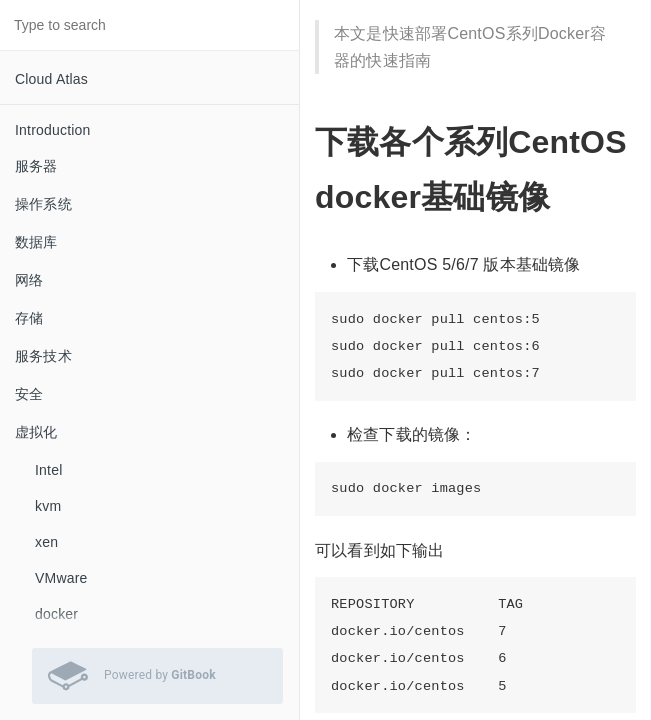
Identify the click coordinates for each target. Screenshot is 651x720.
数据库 (36, 242)
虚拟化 (36, 432)
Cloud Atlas (51, 79)
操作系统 (43, 204)
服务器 (36, 166)
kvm (48, 506)
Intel (48, 470)
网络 (29, 280)
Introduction (53, 130)
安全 (29, 394)
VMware (61, 578)
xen (46, 542)
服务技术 (43, 356)
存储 (29, 318)
